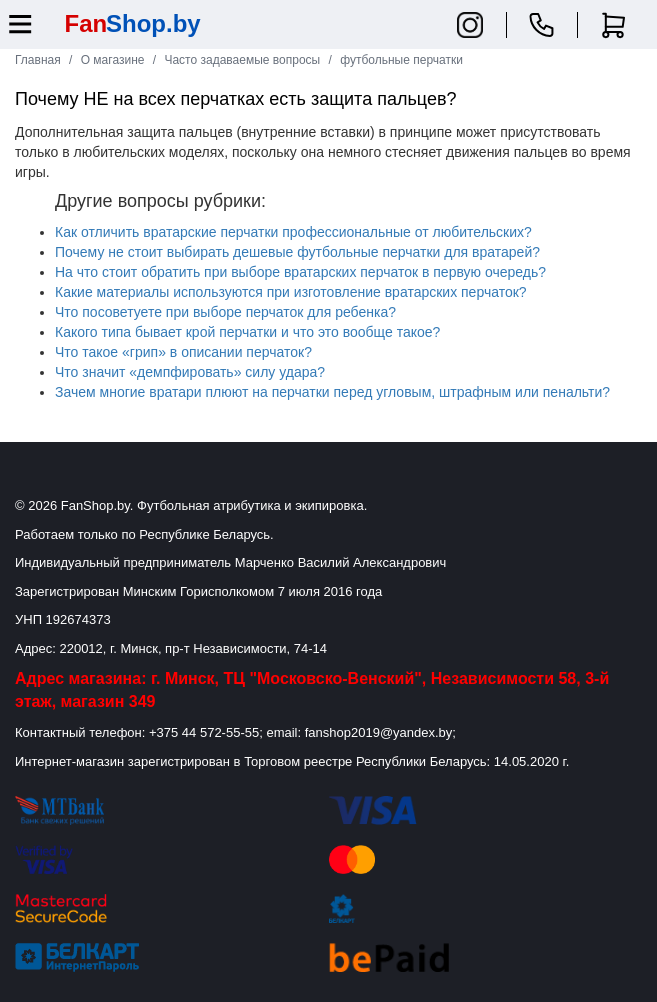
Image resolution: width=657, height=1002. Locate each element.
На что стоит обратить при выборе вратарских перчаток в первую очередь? (300, 272)
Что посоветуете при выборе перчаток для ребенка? (225, 312)
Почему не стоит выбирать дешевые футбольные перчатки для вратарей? (297, 252)
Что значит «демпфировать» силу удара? (190, 372)
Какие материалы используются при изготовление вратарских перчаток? (291, 292)
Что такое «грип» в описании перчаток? (183, 352)
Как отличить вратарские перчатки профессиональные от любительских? (293, 232)
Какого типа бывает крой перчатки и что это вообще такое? (247, 332)
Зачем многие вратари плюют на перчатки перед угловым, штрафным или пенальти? (332, 392)
